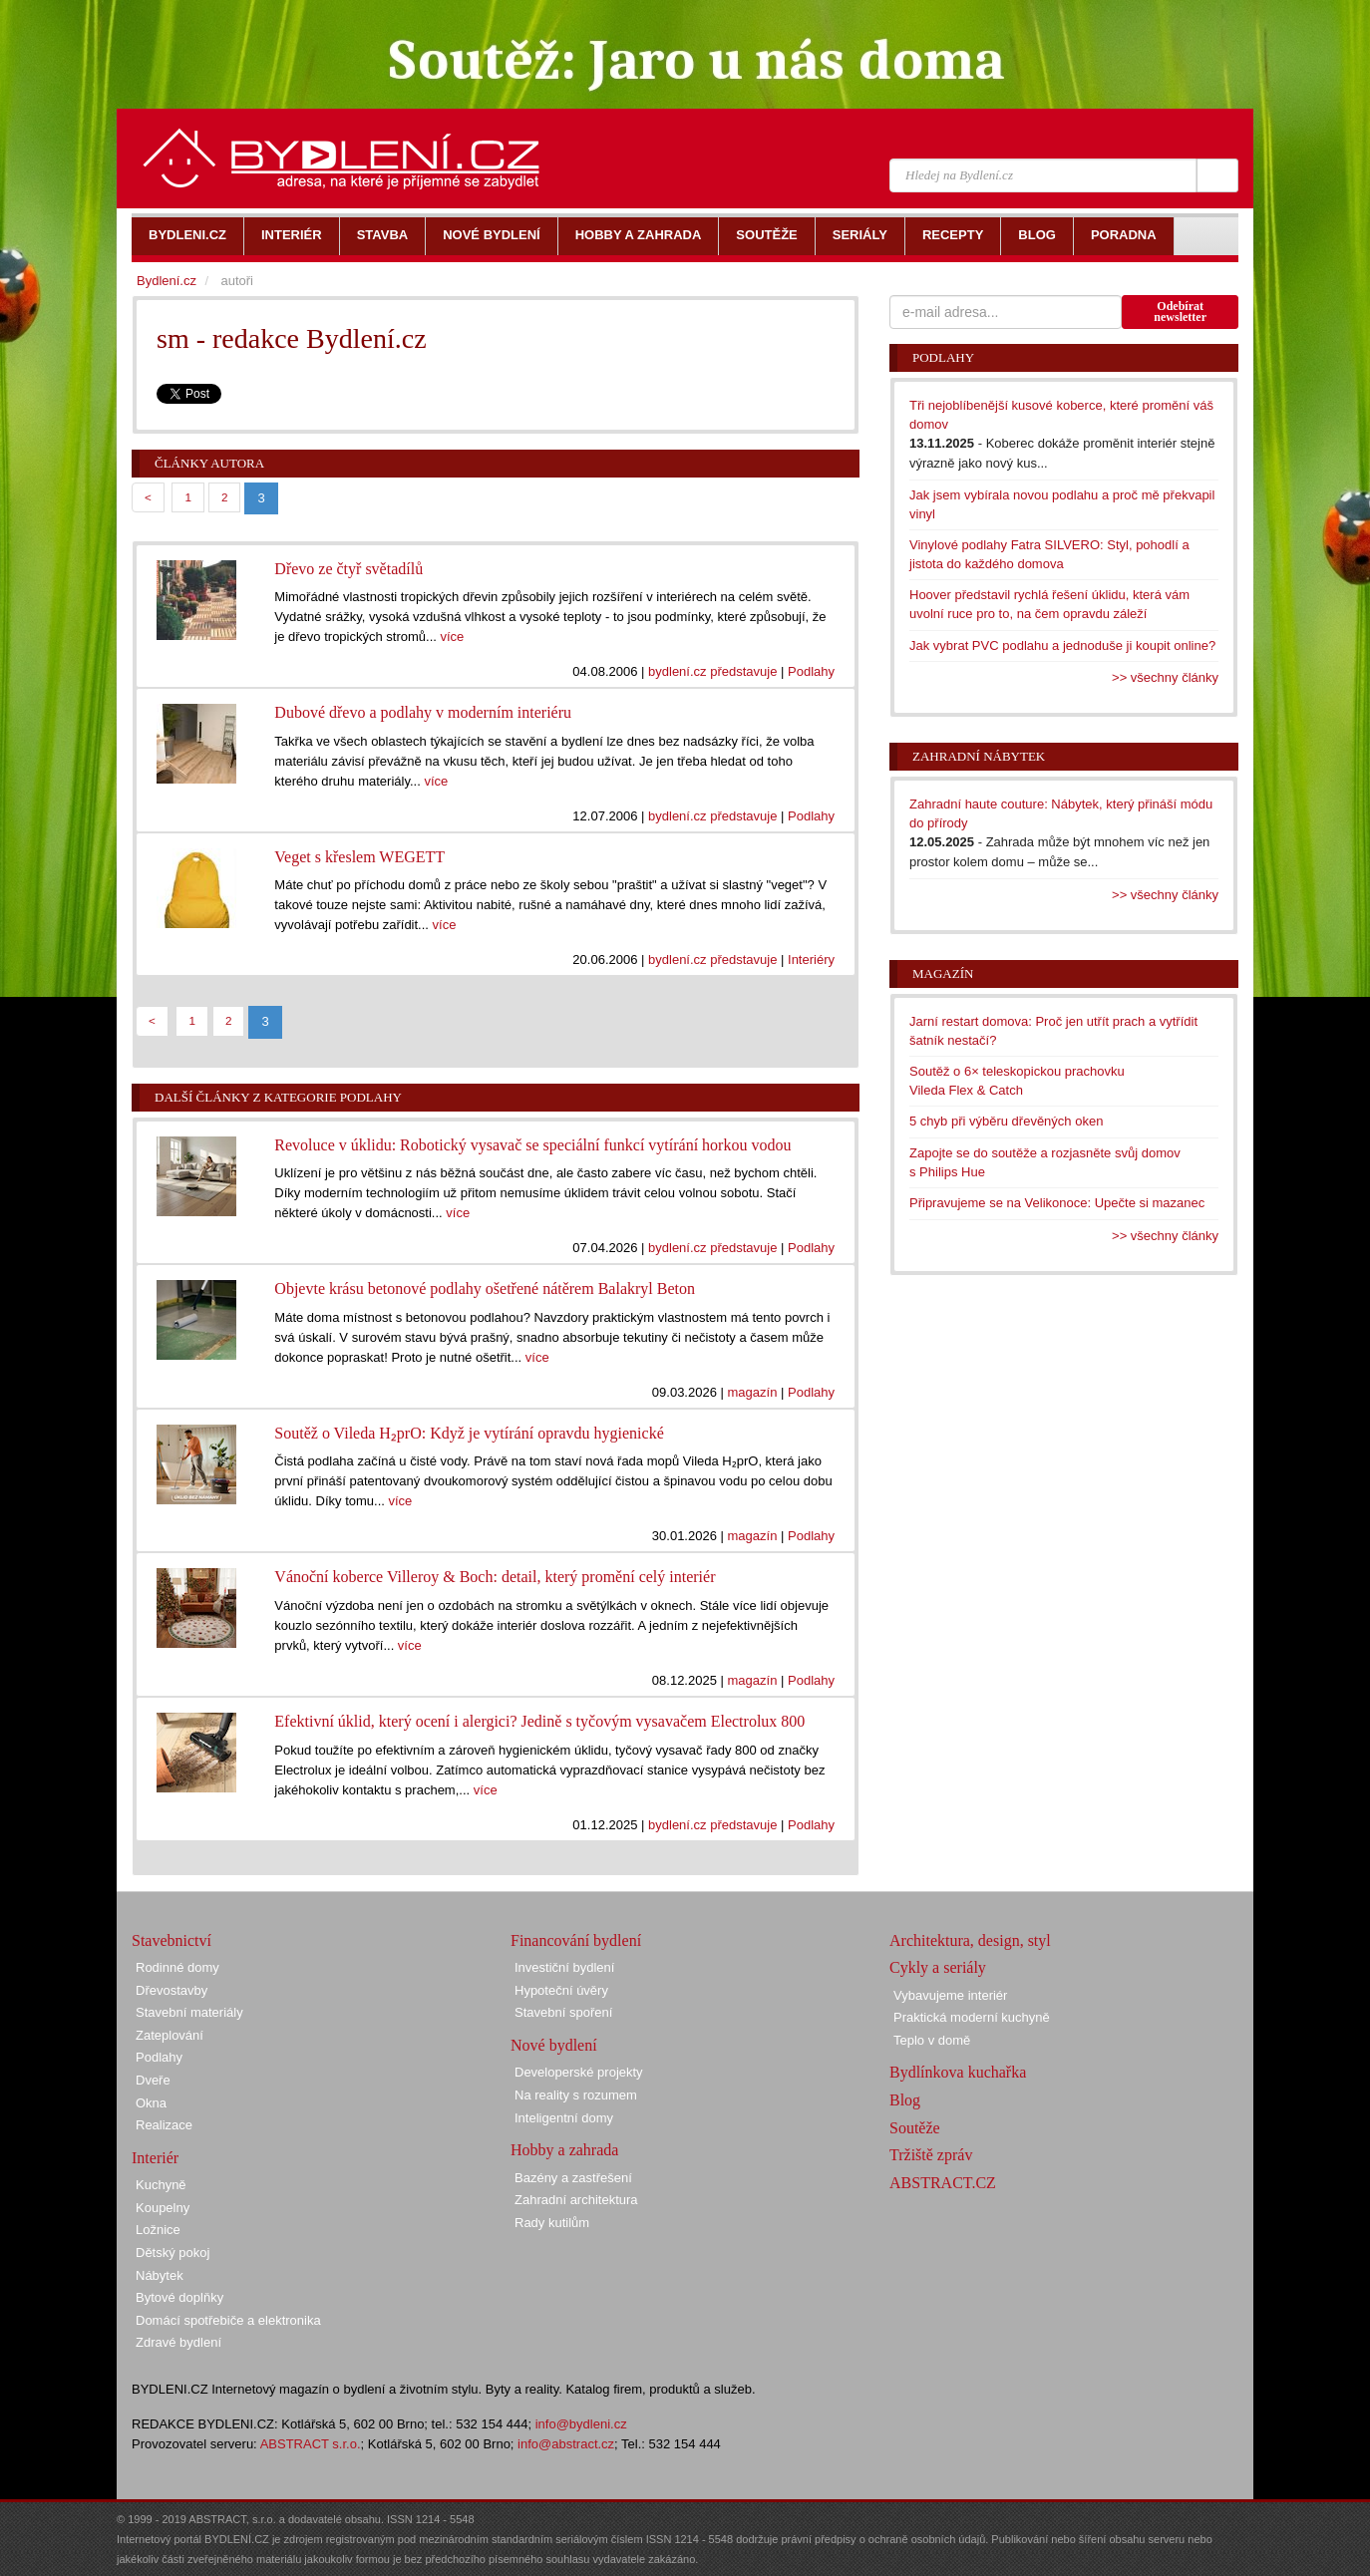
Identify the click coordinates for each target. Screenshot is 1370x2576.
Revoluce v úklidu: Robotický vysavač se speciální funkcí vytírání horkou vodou (532, 1144)
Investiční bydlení (564, 1967)
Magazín (942, 973)
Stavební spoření (563, 2012)
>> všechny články (1165, 677)
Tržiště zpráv (930, 2154)
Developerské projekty (578, 2072)
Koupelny (162, 2207)
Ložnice (158, 2229)
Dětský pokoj (172, 2252)
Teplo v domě (931, 2040)
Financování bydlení (576, 1940)
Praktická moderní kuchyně (971, 2017)
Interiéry (811, 959)
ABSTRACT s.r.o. (310, 2443)
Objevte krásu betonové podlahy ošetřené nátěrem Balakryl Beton (484, 1288)
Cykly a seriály (937, 1967)
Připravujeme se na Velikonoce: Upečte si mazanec (1056, 1202)
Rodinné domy (177, 1967)
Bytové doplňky (179, 2297)
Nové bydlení (554, 2045)
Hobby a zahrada (564, 2149)
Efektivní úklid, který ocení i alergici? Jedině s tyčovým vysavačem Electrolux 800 (539, 1721)
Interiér (155, 2157)
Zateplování (169, 2035)
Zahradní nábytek (978, 756)
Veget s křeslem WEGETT (359, 856)
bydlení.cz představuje (712, 671)
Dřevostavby (171, 1990)
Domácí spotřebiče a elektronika (228, 2320)
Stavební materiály (189, 2012)
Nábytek (159, 2275)
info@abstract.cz (565, 2443)
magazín (753, 1392)
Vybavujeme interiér (950, 1995)
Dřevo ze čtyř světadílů (348, 568)
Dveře (153, 2080)
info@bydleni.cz (581, 2423)
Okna (151, 2102)
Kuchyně (161, 2184)
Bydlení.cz (166, 280)
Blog (904, 2100)
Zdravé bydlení (178, 2342)
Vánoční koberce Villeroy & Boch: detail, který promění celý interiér (494, 1576)
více (453, 636)
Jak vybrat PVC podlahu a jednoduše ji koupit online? (1062, 645)
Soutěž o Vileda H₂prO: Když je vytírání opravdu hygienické (468, 1433)
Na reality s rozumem (575, 2095)
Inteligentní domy (563, 2117)
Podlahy (811, 671)
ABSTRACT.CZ (942, 2182)
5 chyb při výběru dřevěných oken (1006, 1121)
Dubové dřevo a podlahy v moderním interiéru (422, 712)
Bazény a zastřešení (573, 2177)
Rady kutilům (551, 2222)
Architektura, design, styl (970, 1940)
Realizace (164, 2124)
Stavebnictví (171, 1940)
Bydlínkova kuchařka (957, 2072)
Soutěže (914, 2127)
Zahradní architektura (576, 2199)
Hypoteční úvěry (561, 1990)
